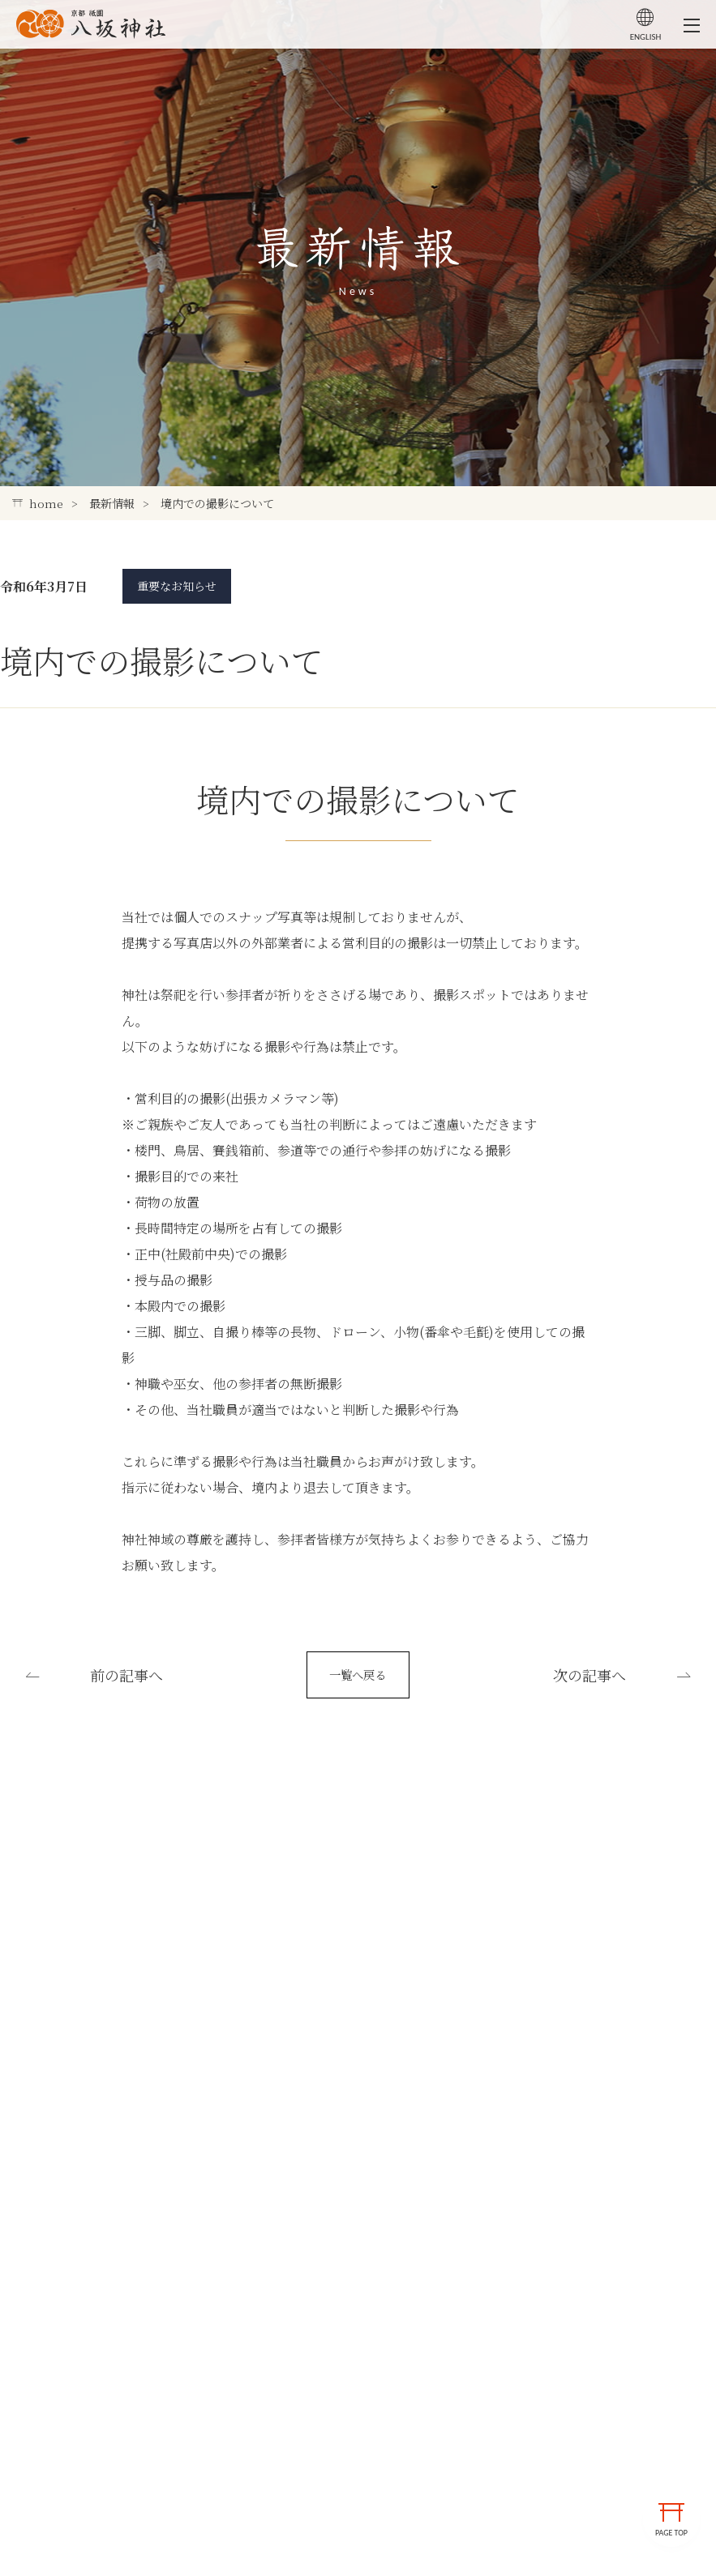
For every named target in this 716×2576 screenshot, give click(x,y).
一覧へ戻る (358, 1683)
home (37, 503)
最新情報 (112, 503)
